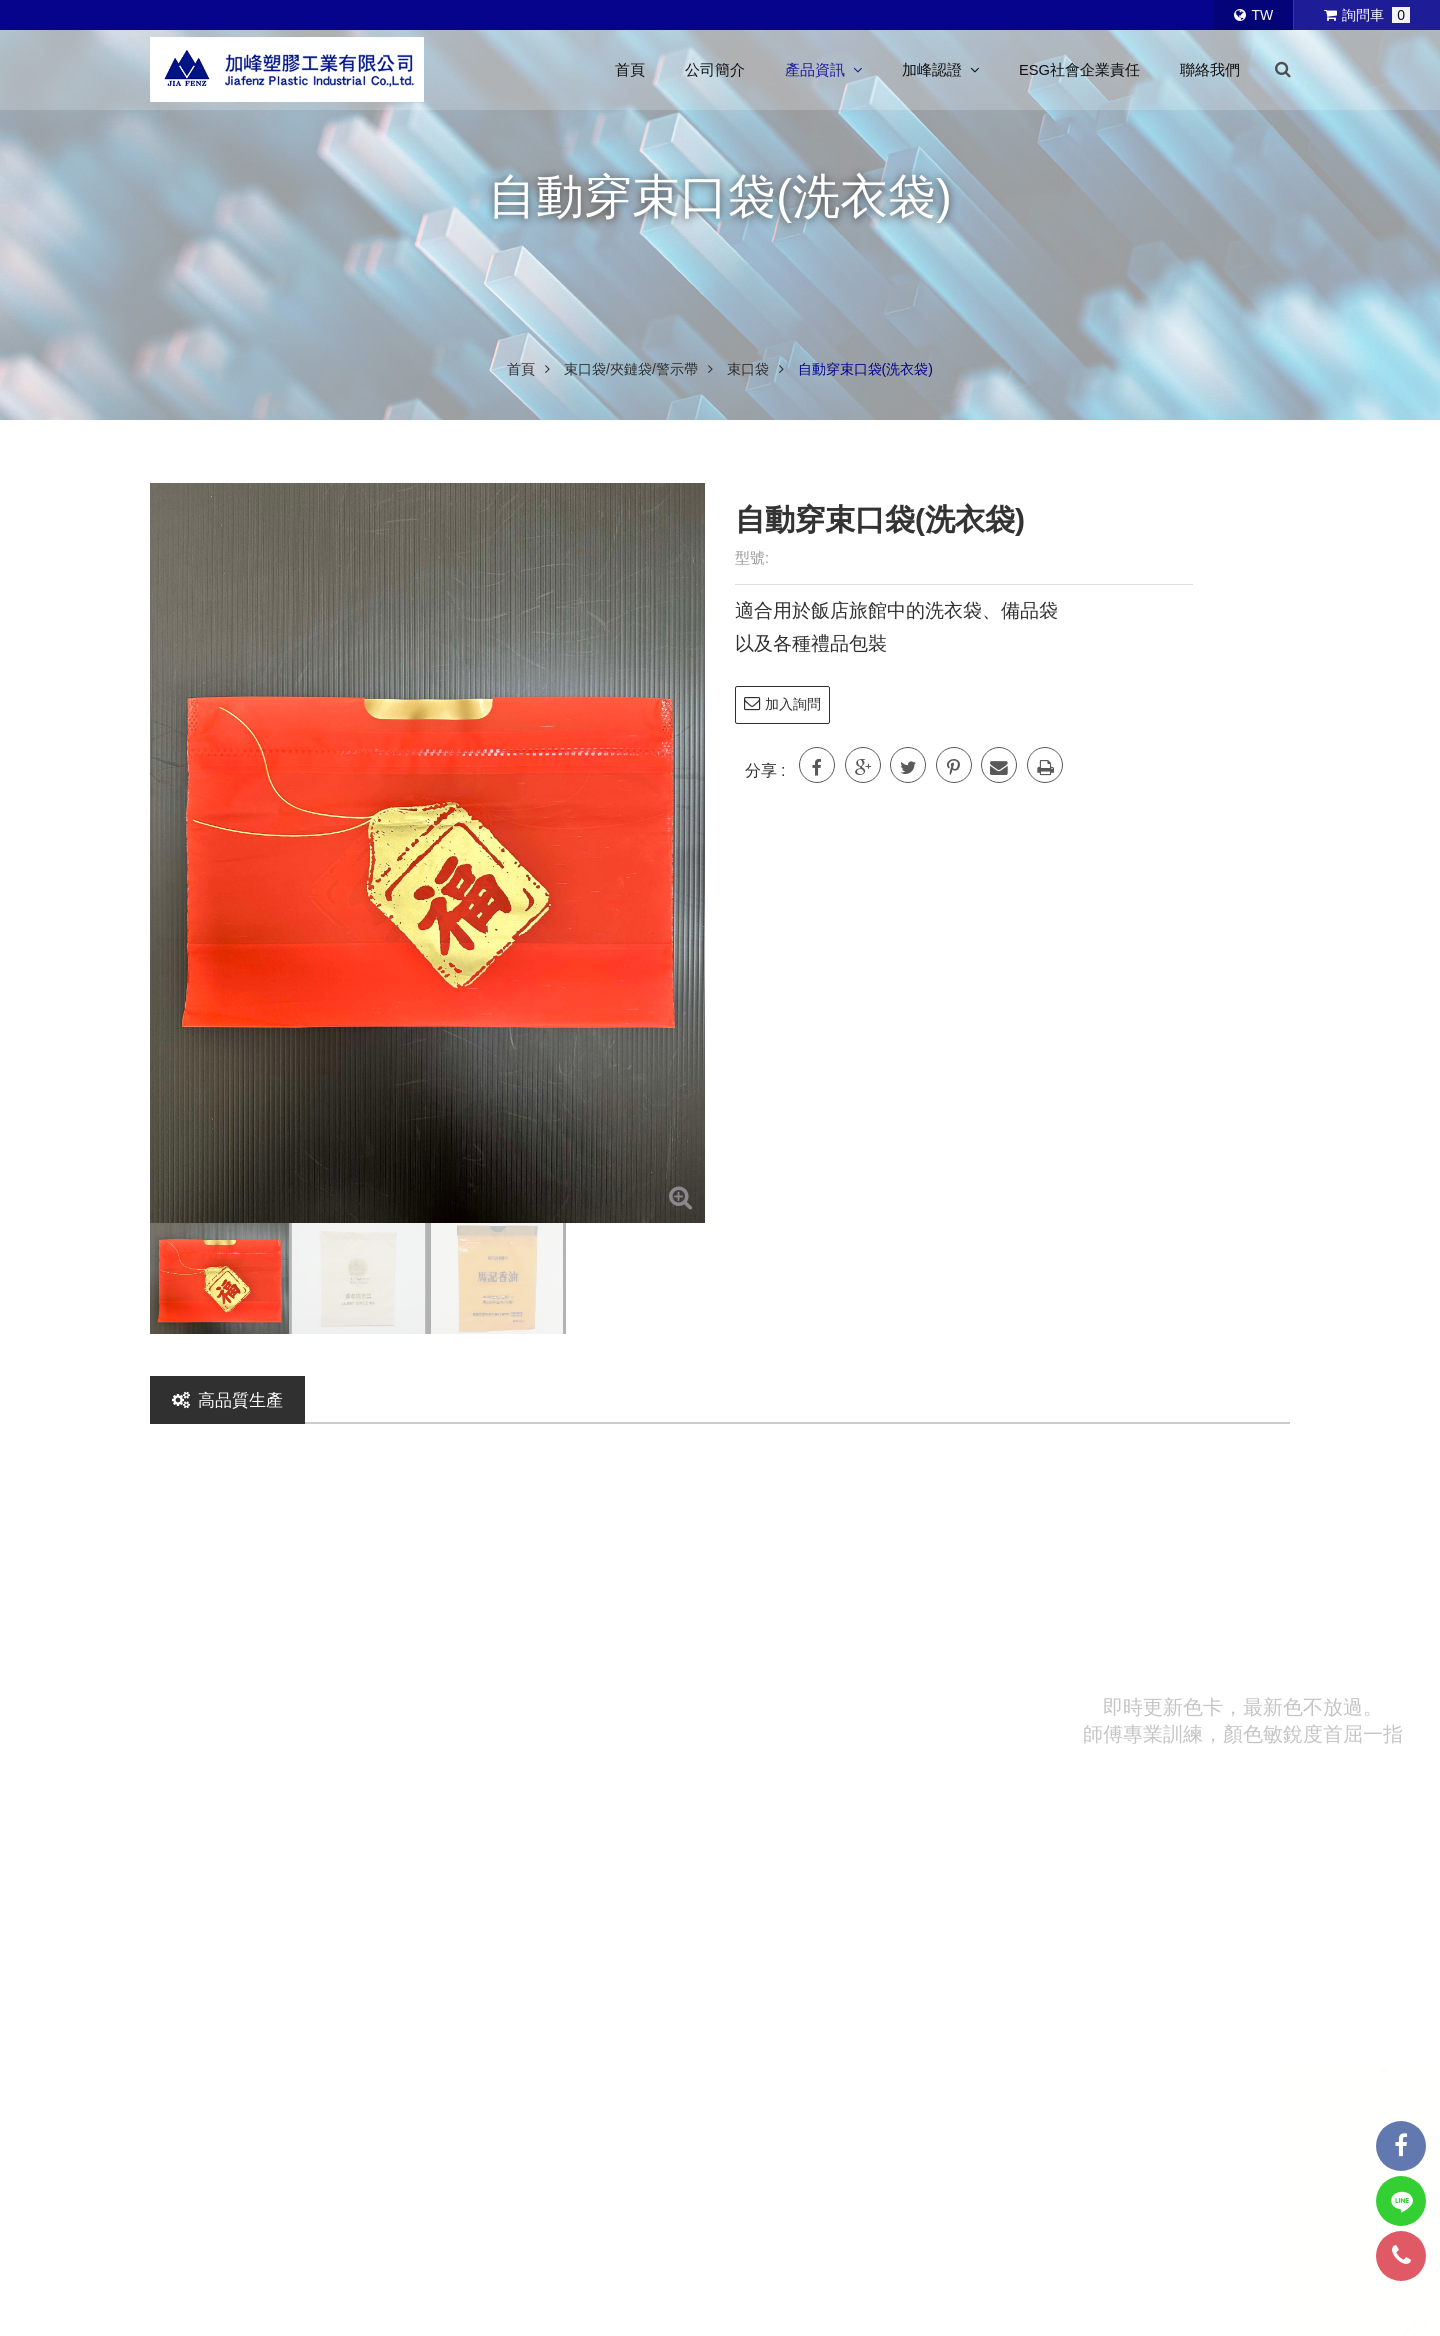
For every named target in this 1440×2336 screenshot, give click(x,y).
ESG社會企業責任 (1079, 70)
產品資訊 (823, 70)
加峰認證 (940, 70)
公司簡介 (715, 70)
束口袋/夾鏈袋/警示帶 (631, 369)
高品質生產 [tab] (227, 1400)
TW (1253, 15)
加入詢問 (782, 703)
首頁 (630, 70)
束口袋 (748, 369)
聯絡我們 (1210, 70)
